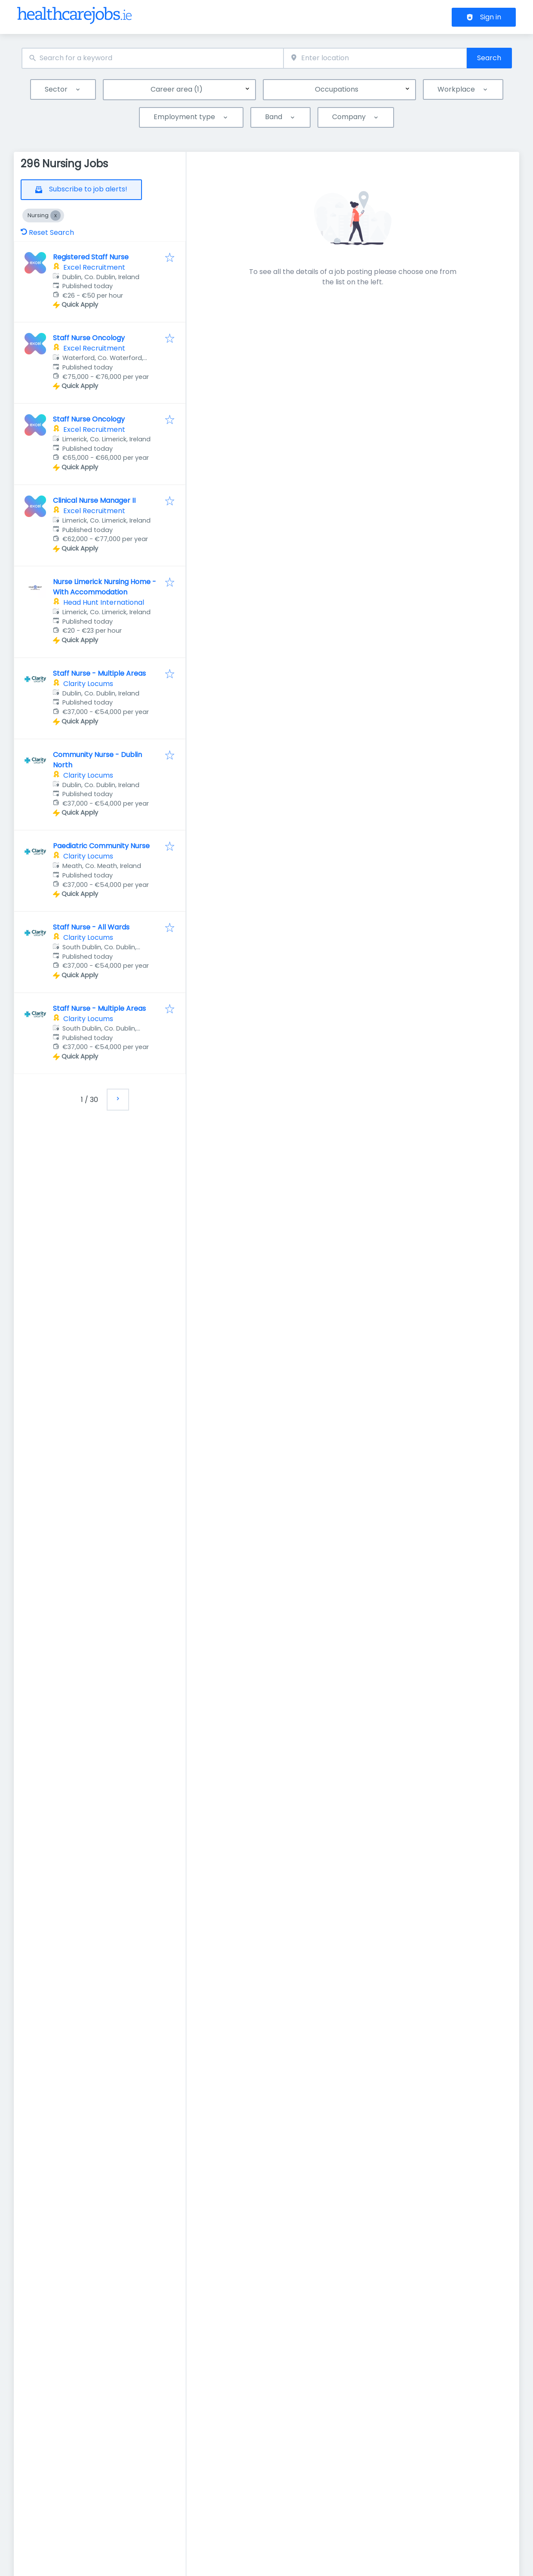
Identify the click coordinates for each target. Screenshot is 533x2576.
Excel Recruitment (94, 267)
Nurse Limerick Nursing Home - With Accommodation (104, 587)
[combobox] (153, 58)
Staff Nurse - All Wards (91, 927)
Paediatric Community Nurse (101, 846)
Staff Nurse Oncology (89, 338)
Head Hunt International (103, 602)
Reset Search (47, 232)
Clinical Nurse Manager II (94, 500)
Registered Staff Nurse (91, 257)
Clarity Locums (88, 684)
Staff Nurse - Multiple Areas (99, 673)
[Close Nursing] (55, 215)
